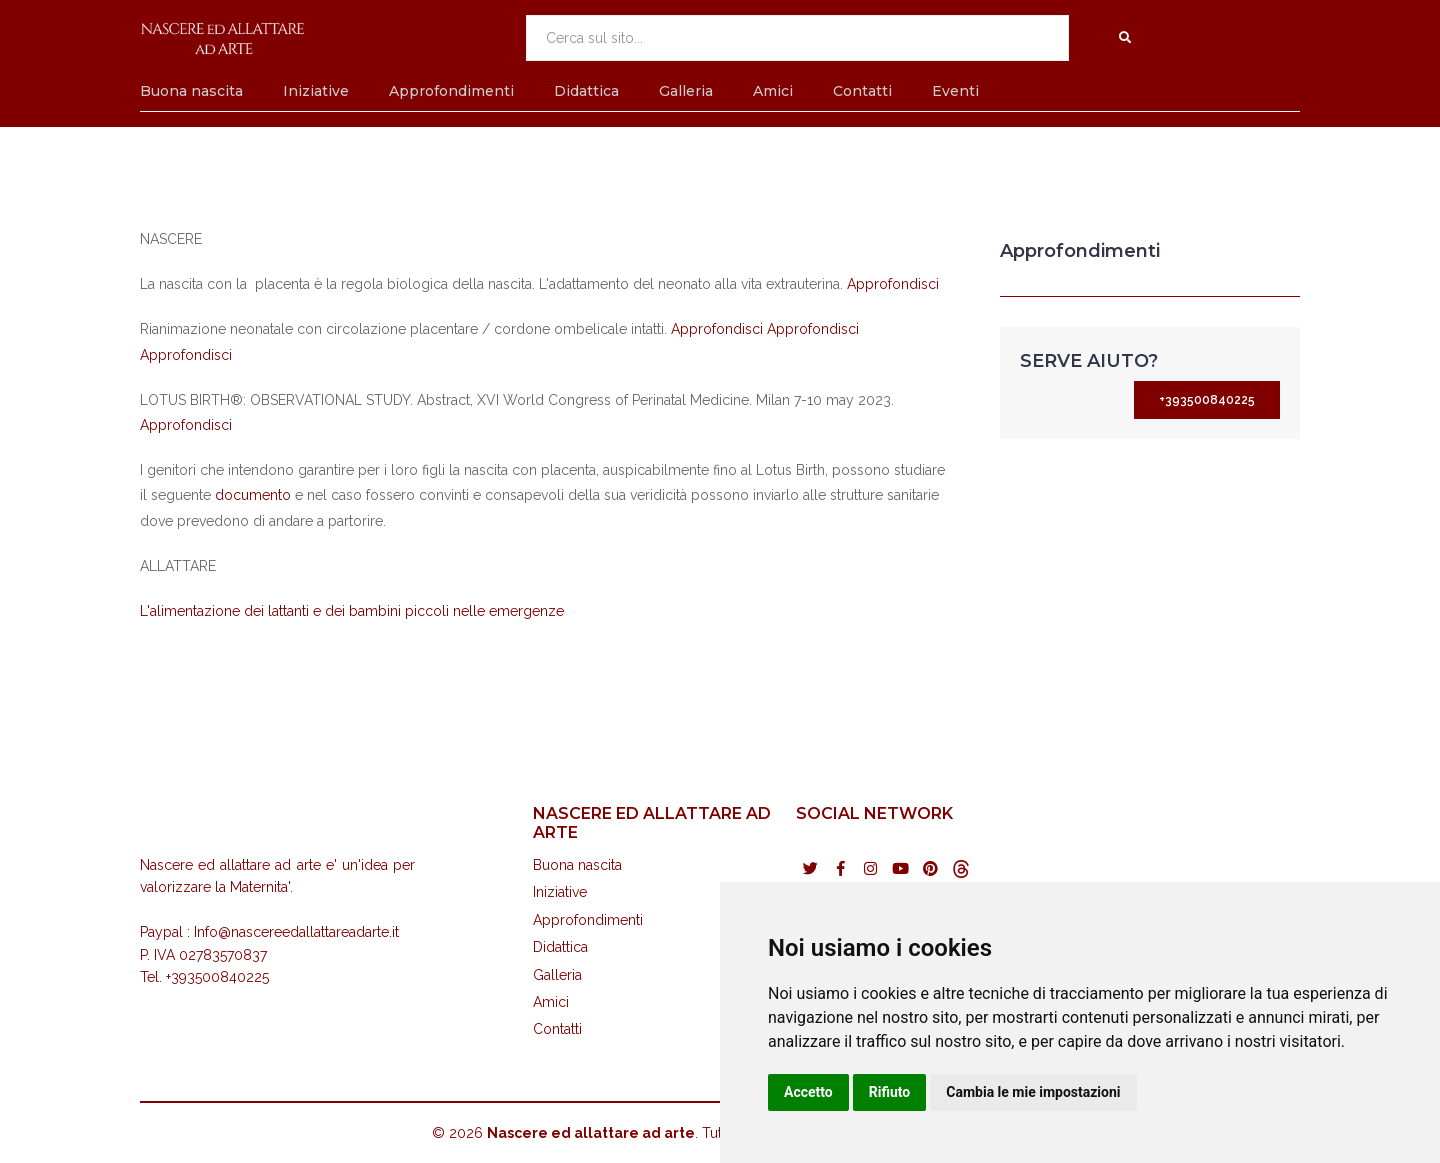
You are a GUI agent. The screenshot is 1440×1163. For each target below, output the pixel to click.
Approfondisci (893, 284)
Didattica (586, 91)
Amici (773, 91)
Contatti (862, 91)
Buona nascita (191, 91)
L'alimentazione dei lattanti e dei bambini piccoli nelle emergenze (352, 611)
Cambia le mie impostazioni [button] (1033, 1092)
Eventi (955, 91)
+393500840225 (1207, 400)
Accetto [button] (808, 1092)
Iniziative (316, 91)
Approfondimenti (451, 91)
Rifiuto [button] (890, 1092)
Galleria (686, 91)
